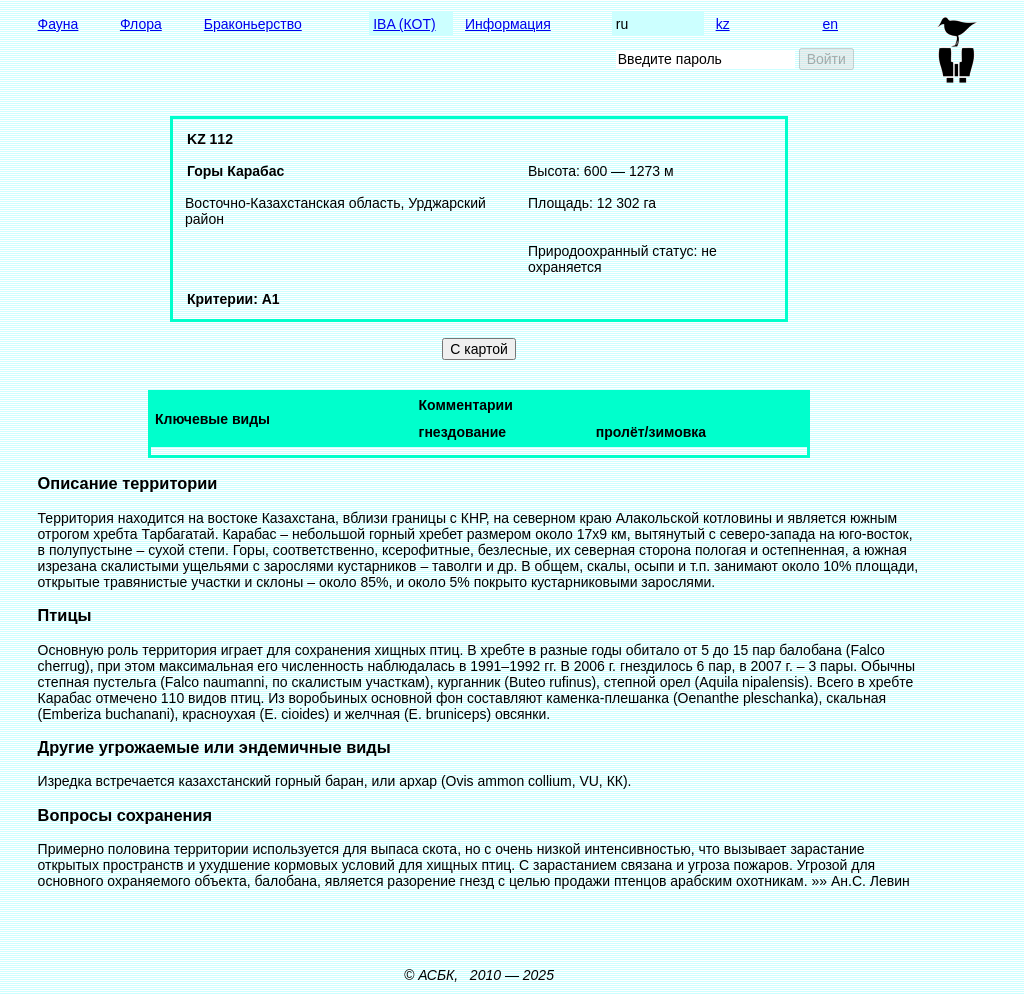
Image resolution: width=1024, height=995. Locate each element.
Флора (141, 24)
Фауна (58, 24)
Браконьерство (253, 24)
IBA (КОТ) (404, 24)
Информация (508, 24)
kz (723, 24)
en (830, 24)
